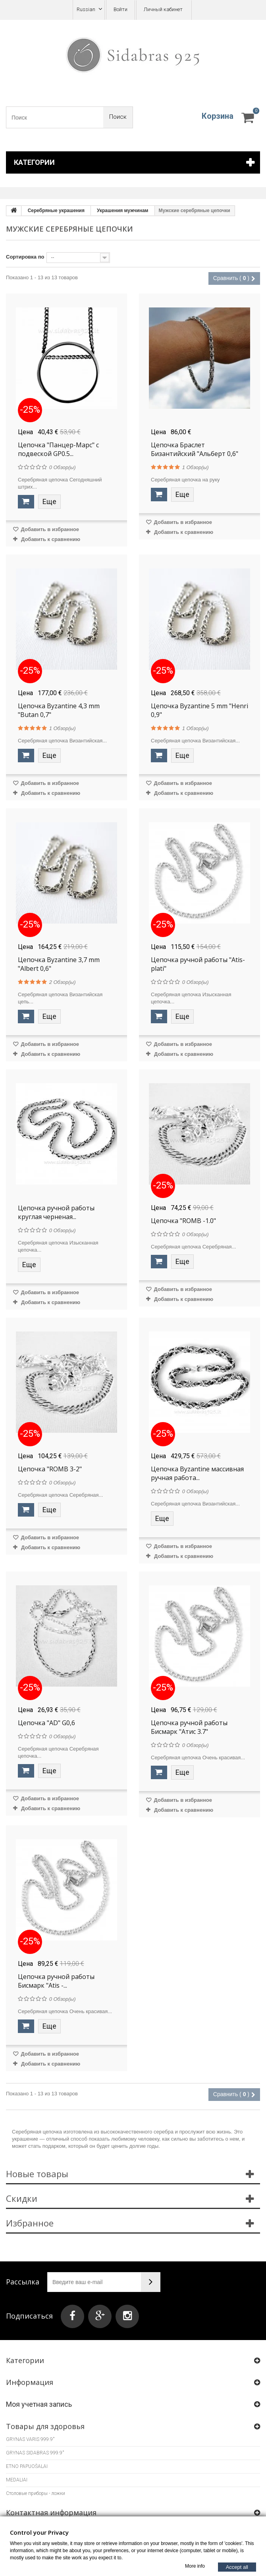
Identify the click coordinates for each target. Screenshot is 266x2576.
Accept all (237, 2567)
